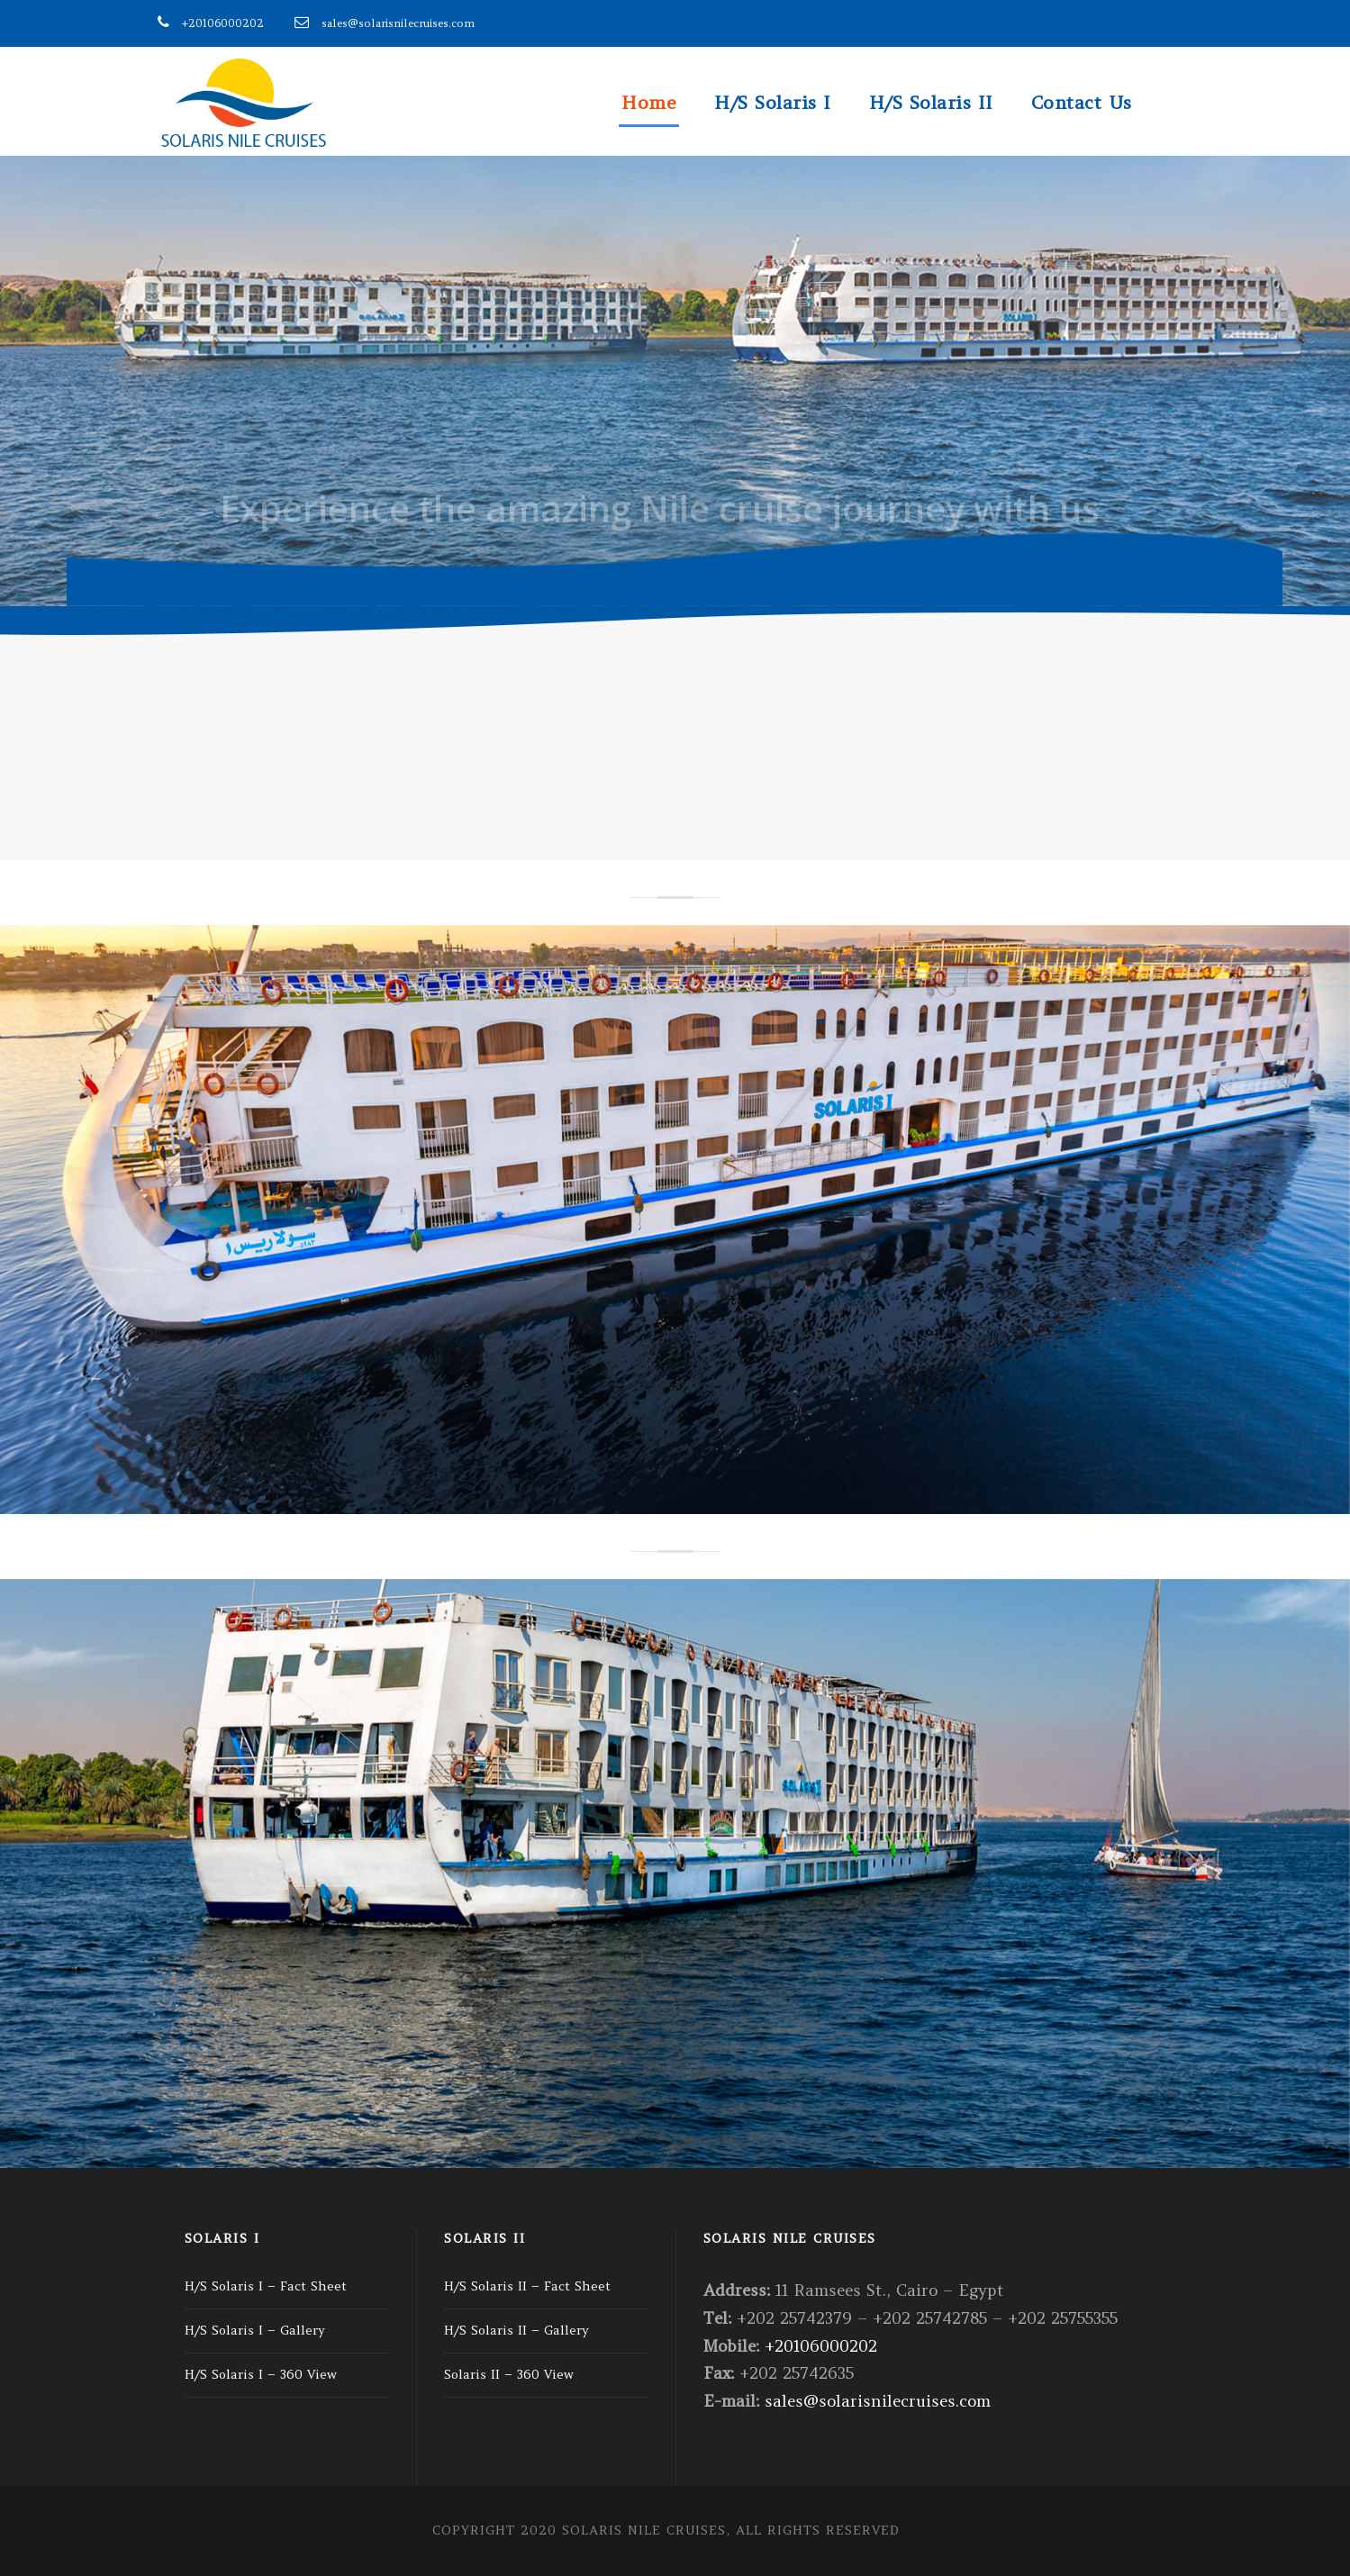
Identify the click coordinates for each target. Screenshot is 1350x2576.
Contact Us (1081, 102)
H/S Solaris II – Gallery (516, 2330)
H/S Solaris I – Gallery (255, 2330)
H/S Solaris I (772, 102)
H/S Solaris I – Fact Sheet (266, 2286)
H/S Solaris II (931, 102)
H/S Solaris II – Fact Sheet (527, 2286)
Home (648, 102)
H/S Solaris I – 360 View (261, 2374)
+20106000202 (223, 23)
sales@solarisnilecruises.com (398, 23)
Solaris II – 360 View (509, 2374)
